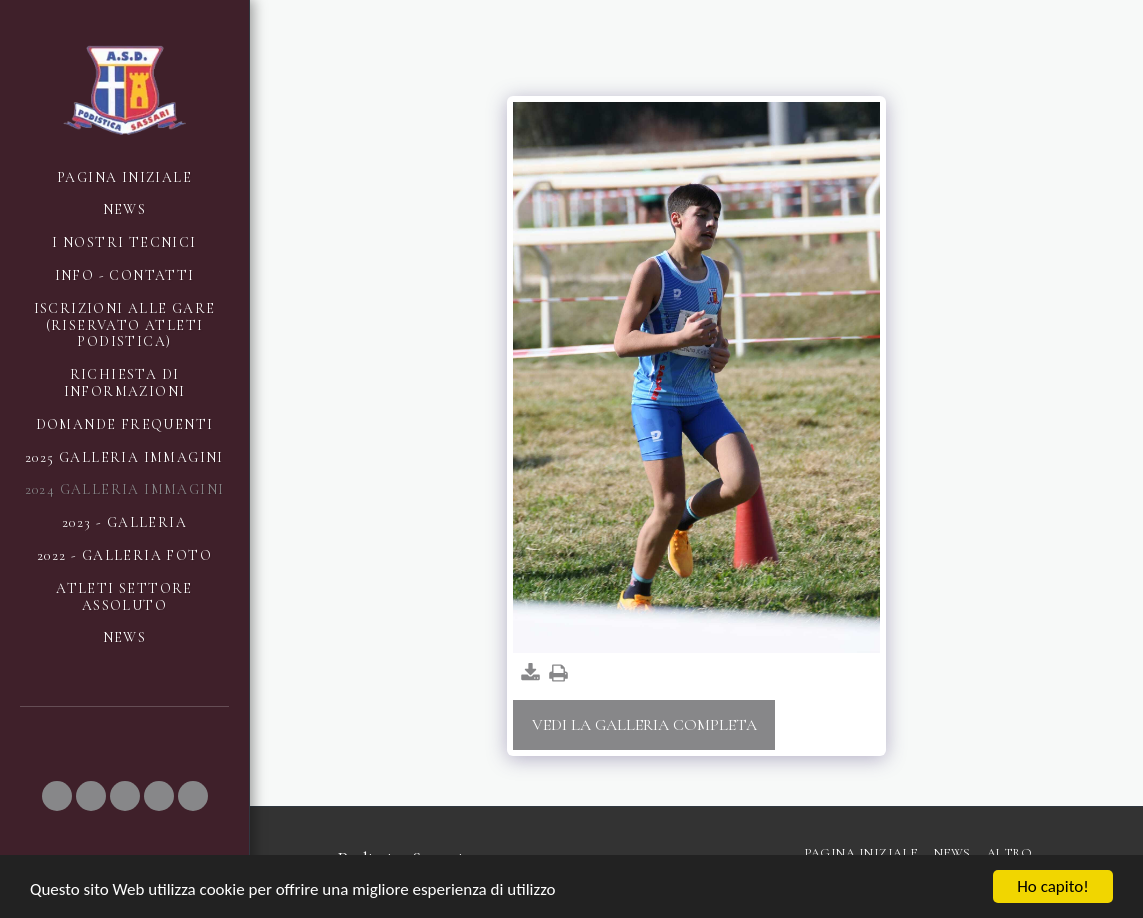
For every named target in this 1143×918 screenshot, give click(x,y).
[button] (57, 796)
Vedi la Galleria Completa (644, 725)
